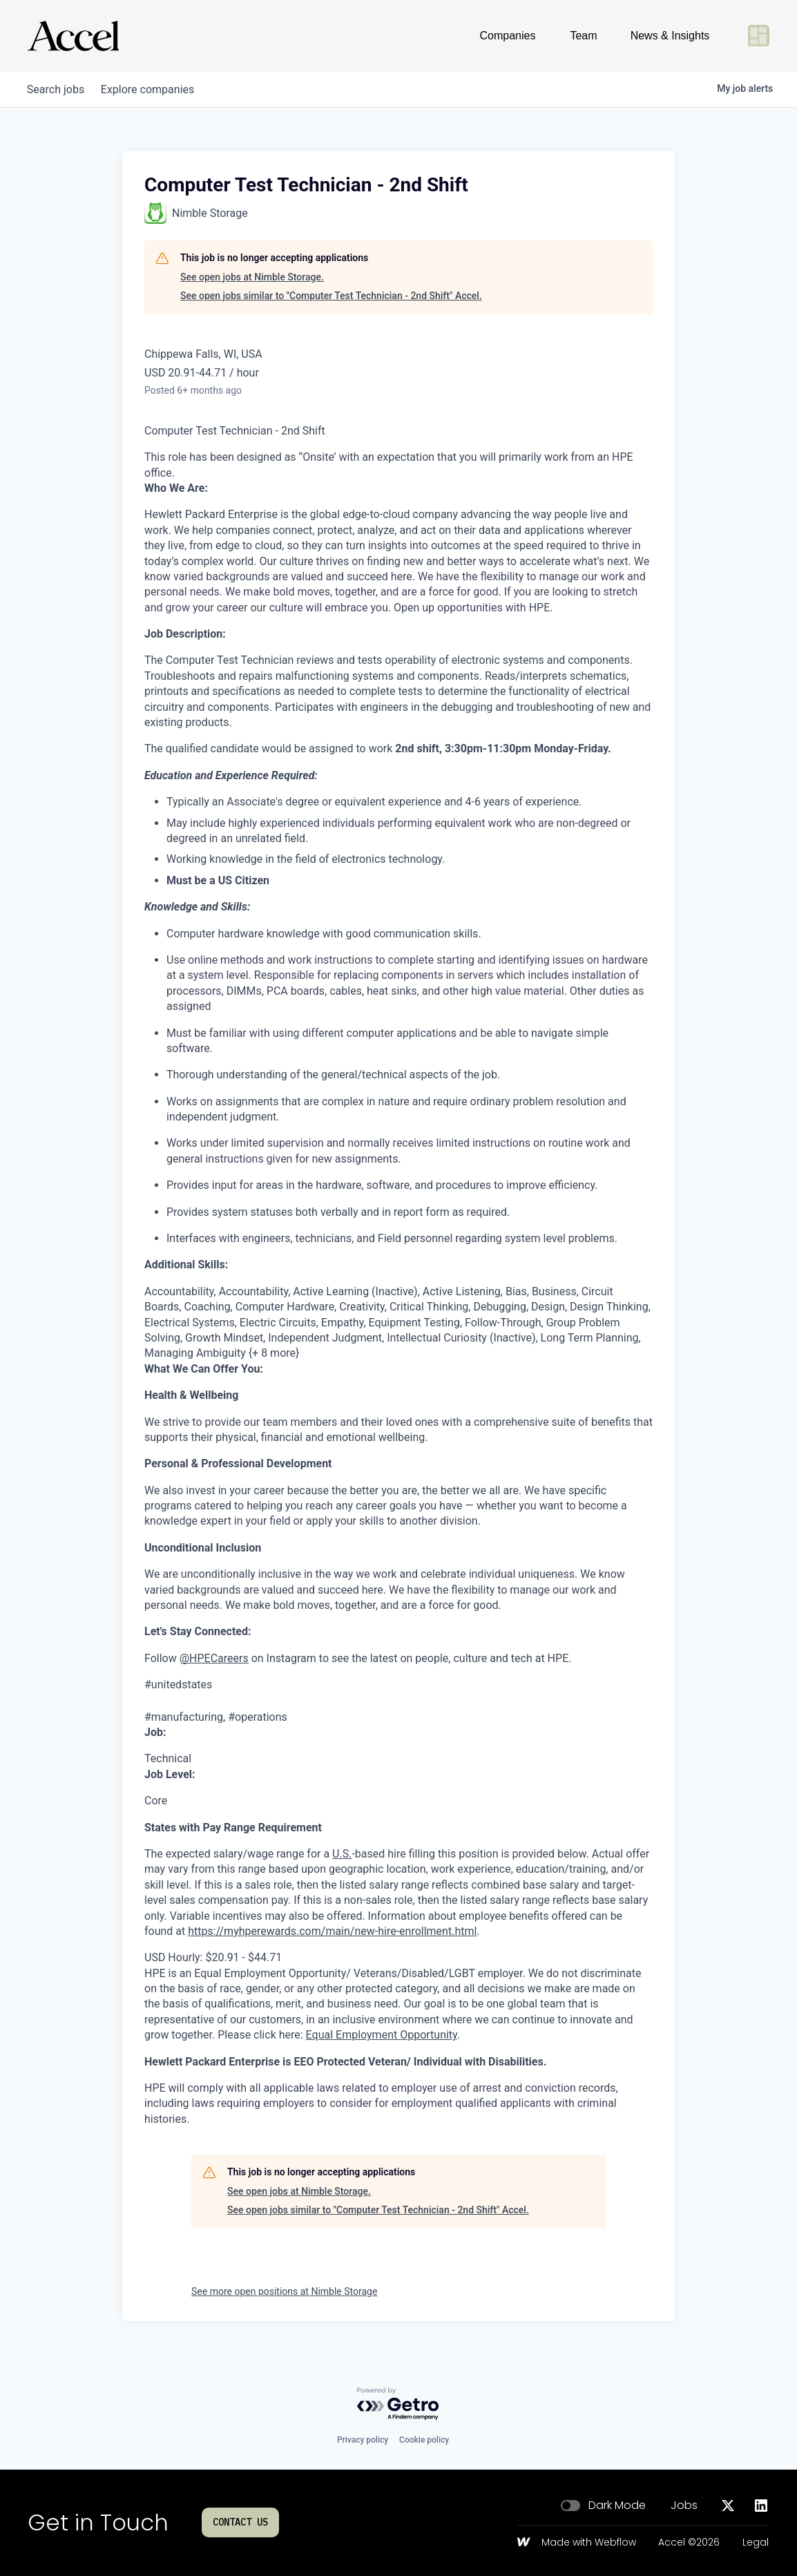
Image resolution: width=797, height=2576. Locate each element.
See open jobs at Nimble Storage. (252, 277)
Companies (508, 35)
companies (155, 89)
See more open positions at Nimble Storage (284, 2291)
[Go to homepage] (73, 36)
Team (583, 35)
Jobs (684, 2505)
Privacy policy (362, 2440)
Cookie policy (424, 2440)
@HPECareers (214, 1658)
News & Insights (670, 35)
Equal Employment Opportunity (381, 2034)
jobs (58, 89)
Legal (755, 2543)
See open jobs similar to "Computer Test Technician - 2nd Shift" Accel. (331, 295)
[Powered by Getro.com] (398, 2404)
